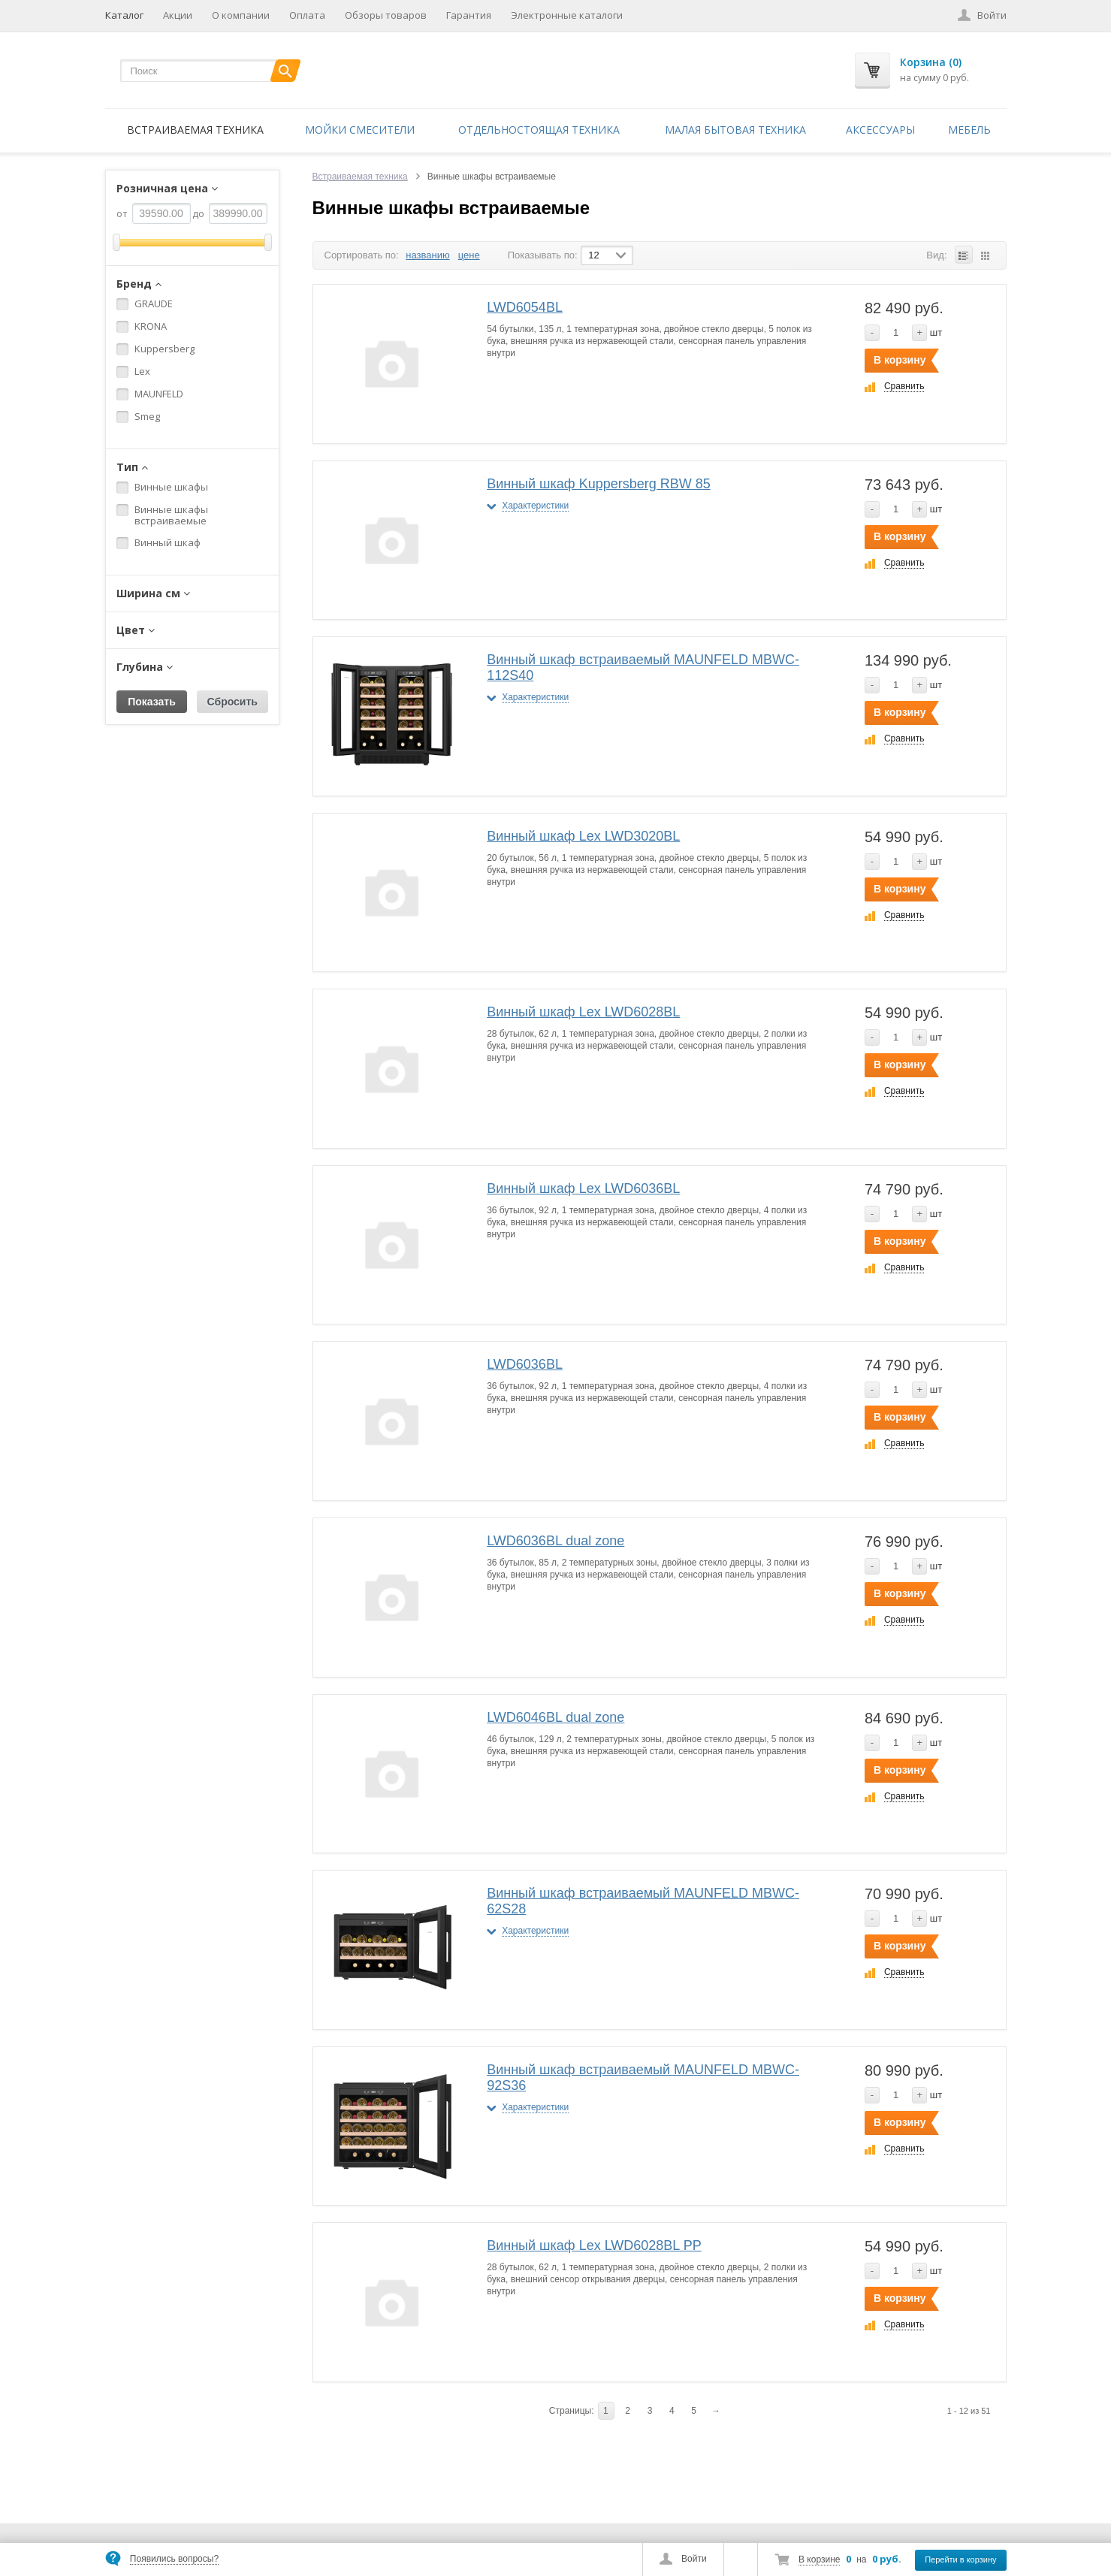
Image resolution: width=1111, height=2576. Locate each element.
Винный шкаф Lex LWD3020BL (583, 836)
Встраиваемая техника (195, 129)
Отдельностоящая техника (539, 129)
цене (469, 255)
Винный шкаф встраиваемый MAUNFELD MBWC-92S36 (643, 2077)
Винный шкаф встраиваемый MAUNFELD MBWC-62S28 (643, 1901)
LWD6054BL (525, 307)
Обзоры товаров (386, 15)
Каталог (124, 15)
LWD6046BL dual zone (555, 1717)
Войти (694, 2558)
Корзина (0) (931, 62)
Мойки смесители (360, 129)
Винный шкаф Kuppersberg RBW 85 (599, 483)
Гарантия (468, 15)
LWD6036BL (525, 1364)
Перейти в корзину (960, 2559)
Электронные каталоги (567, 15)
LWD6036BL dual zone (555, 1540)
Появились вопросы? (174, 2558)
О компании (241, 15)
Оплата (307, 15)
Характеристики (535, 505)
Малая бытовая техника (735, 129)
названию (427, 255)
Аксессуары (880, 129)
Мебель (969, 129)
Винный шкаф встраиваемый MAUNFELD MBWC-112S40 (643, 667)
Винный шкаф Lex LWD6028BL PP (594, 2245)
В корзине (819, 2559)
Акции (177, 15)
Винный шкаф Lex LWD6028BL (583, 1011)
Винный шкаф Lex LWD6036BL (583, 1188)
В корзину (900, 360)
